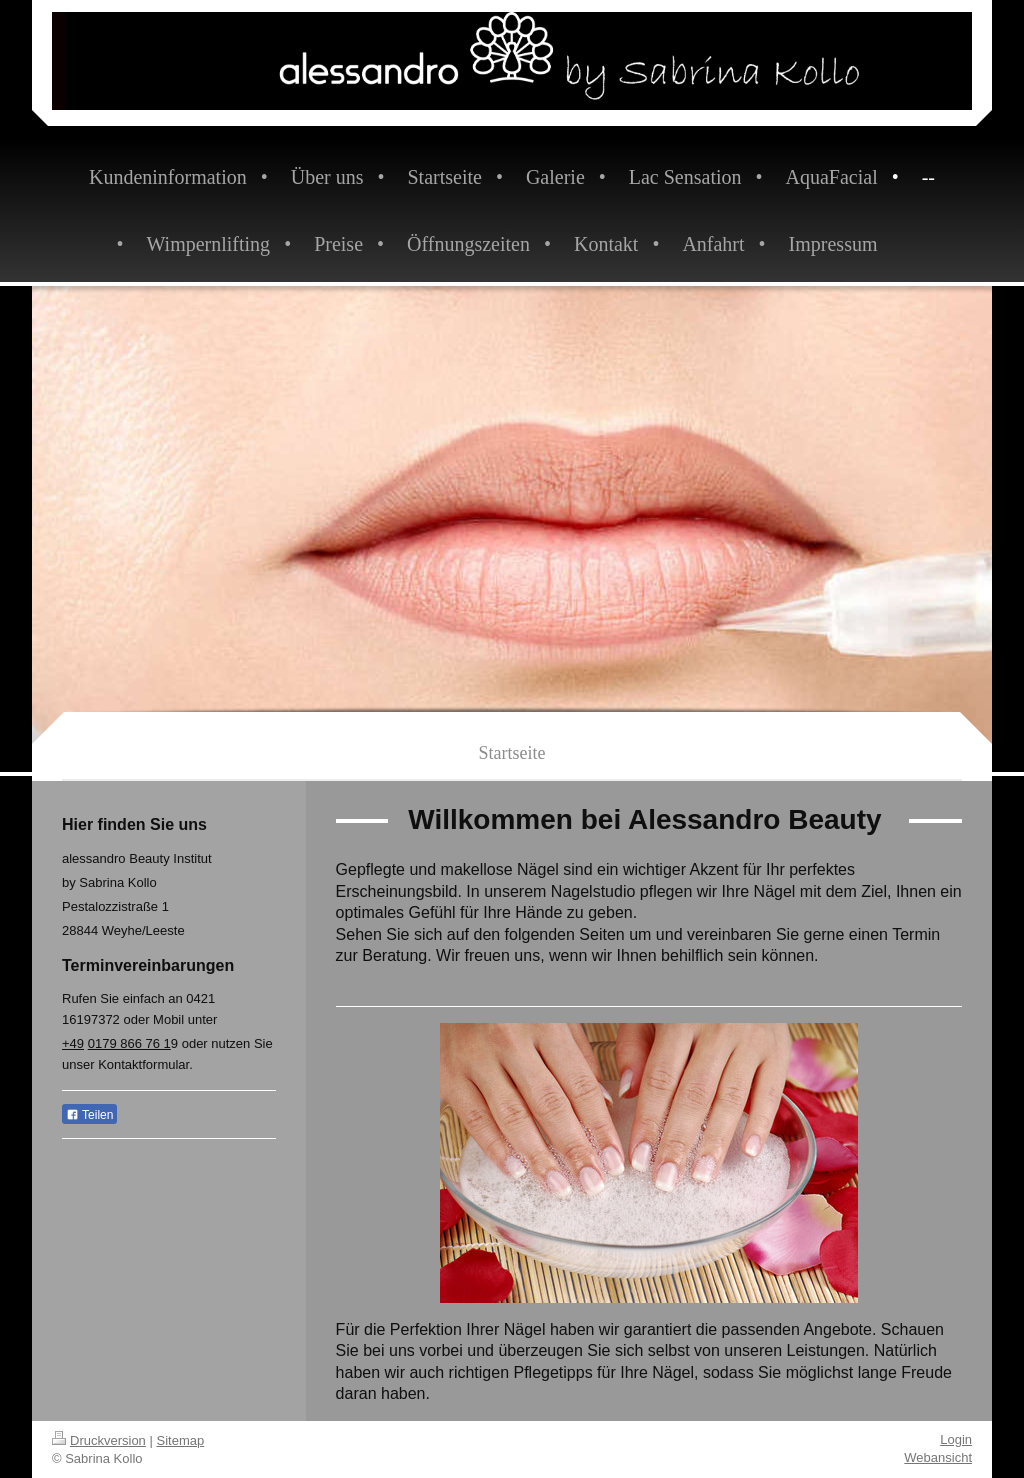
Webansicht (938, 1457)
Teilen (89, 1115)
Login (956, 1439)
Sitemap (181, 1440)
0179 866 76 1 (129, 1043)
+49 (73, 1043)
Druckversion (99, 1440)
